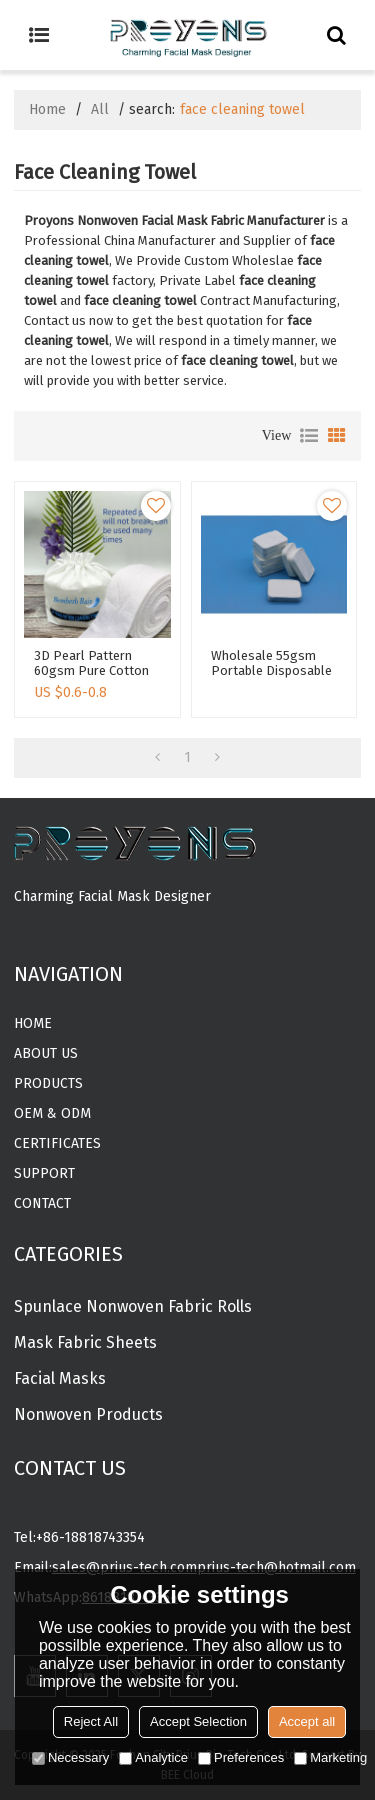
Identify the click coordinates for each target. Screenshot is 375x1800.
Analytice (153, 1757)
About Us (46, 1053)
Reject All (91, 1721)
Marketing (330, 1757)
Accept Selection (198, 1721)
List (309, 436)
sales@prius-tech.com (124, 1567)
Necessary (70, 1757)
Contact (42, 1203)
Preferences (241, 1757)
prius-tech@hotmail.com (276, 1567)
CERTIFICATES (57, 1143)
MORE (33, 930)
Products (48, 1083)
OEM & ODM (52, 1113)
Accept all (307, 1721)
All (100, 109)
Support (44, 1173)
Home (47, 109)
